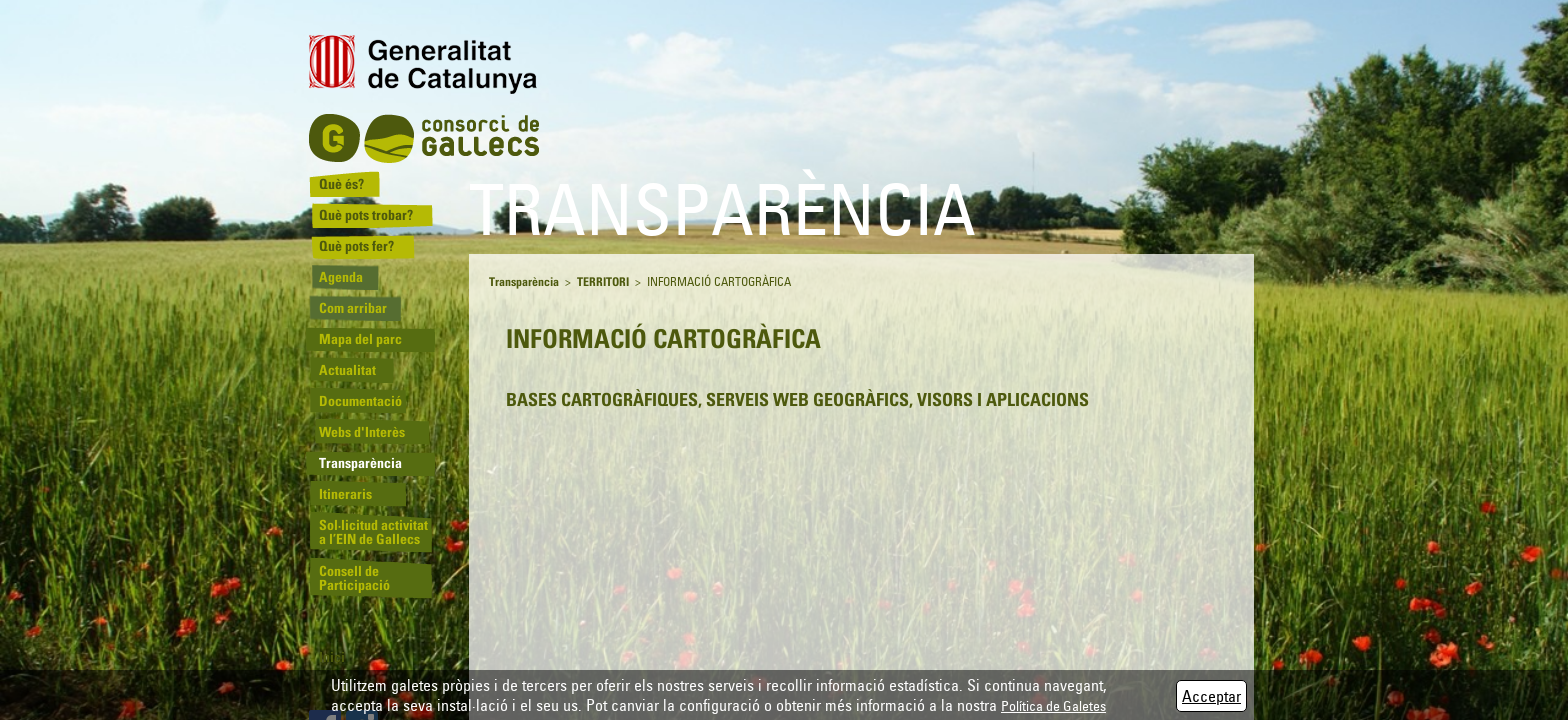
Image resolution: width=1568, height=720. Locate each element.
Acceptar (1211, 696)
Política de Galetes (1053, 706)
